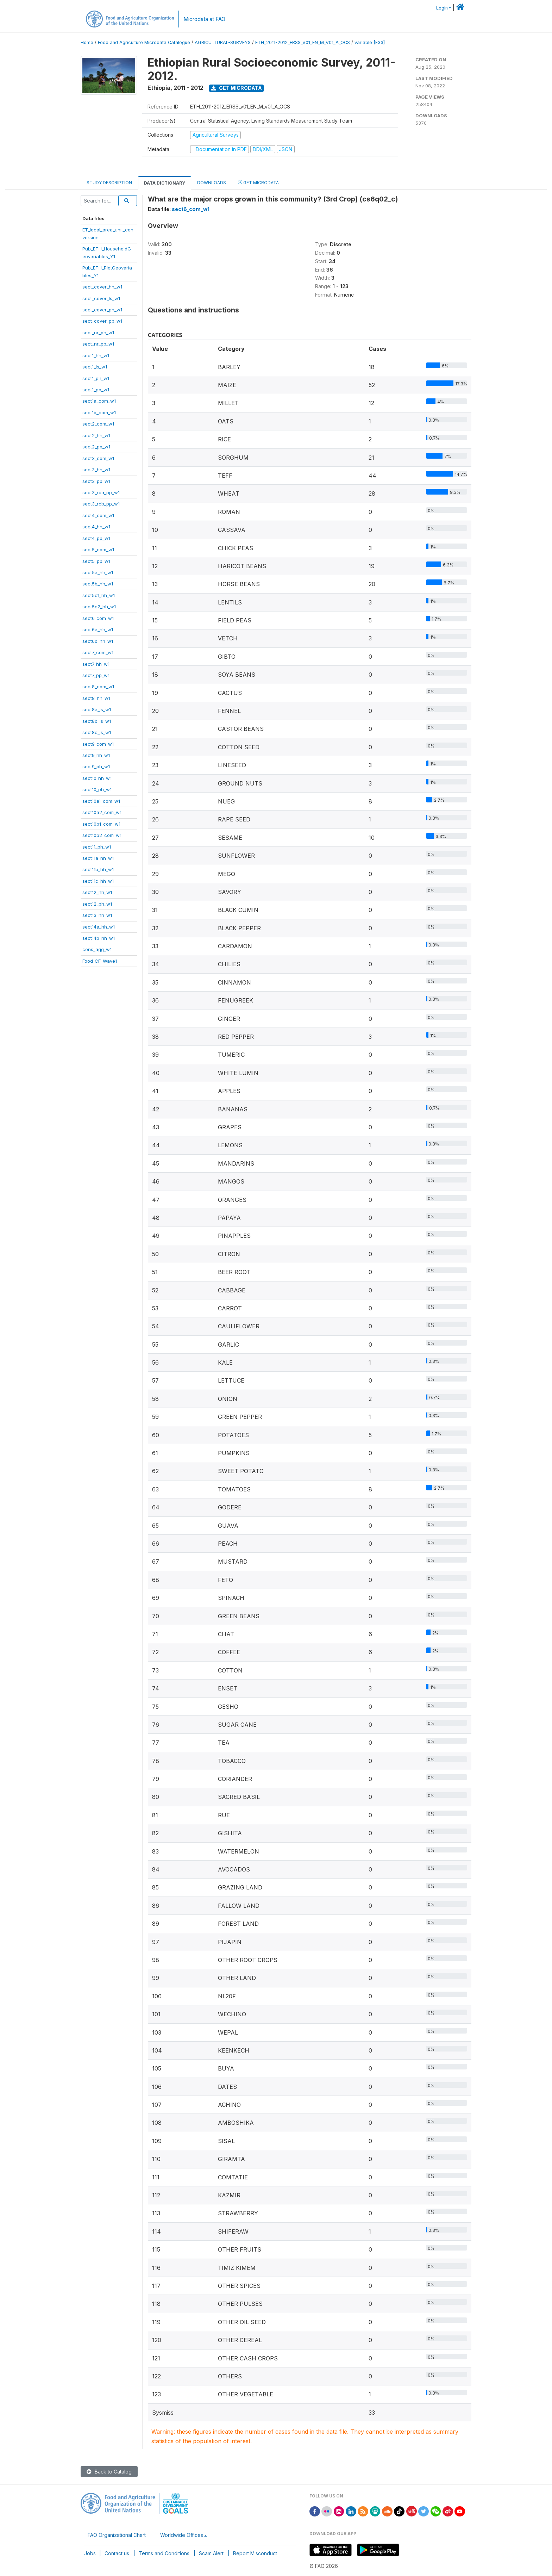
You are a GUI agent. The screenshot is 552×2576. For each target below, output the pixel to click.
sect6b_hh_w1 (97, 641)
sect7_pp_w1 (95, 675)
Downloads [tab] (211, 182)
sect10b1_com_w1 (101, 824)
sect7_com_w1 (97, 652)
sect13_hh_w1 (97, 915)
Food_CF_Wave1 (99, 961)
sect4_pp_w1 (96, 538)
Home (87, 42)
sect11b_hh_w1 (98, 869)
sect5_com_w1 (98, 549)
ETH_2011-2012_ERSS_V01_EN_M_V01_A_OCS (302, 42)
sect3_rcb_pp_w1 (101, 504)
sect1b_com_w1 (99, 412)
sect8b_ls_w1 (96, 721)
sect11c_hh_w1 (98, 881)
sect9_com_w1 (98, 744)
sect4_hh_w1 (96, 526)
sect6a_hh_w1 (97, 629)
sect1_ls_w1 (94, 367)
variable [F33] (370, 42)
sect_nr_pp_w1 (98, 344)
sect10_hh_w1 (97, 778)
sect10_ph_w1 (97, 789)
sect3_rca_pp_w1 (101, 492)
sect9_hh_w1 (96, 755)
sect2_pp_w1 (96, 446)
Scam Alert (211, 2553)
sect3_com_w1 (98, 458)
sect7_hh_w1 (95, 664)
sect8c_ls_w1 (96, 732)
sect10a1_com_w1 (101, 801)
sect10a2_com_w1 (101, 812)
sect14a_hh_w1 (98, 927)
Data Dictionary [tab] (164, 183)
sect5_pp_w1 (96, 561)
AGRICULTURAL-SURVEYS (223, 42)
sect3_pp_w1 (96, 481)
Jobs (90, 2553)
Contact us (117, 2553)
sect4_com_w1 (98, 515)
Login (442, 8)
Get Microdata (236, 88)
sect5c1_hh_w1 (98, 595)
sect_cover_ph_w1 (102, 309)
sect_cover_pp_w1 (102, 321)
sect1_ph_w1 (95, 378)
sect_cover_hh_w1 (102, 287)
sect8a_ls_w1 (96, 709)
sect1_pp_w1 (95, 389)
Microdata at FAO (204, 19)
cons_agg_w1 (97, 949)
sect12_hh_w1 (97, 892)
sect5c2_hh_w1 (99, 606)
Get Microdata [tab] (258, 182)
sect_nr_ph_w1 (98, 332)
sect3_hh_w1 (96, 469)
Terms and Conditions (164, 2553)
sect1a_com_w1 (99, 401)
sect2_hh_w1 (96, 435)
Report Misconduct (255, 2553)
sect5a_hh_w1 (97, 572)
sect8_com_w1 (98, 686)
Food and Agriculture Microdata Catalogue (144, 42)
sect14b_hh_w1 (98, 938)
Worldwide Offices (181, 2535)
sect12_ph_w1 (97, 904)
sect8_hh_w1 (96, 698)
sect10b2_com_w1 (101, 835)
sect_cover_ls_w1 (101, 298)
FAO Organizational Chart (117, 2535)
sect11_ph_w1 (96, 847)
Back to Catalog (109, 2472)
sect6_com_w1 (98, 618)
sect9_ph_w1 (96, 766)
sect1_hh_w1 (95, 355)
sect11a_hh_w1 (98, 858)
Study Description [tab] (109, 182)
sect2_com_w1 (98, 424)
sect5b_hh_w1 (97, 583)
